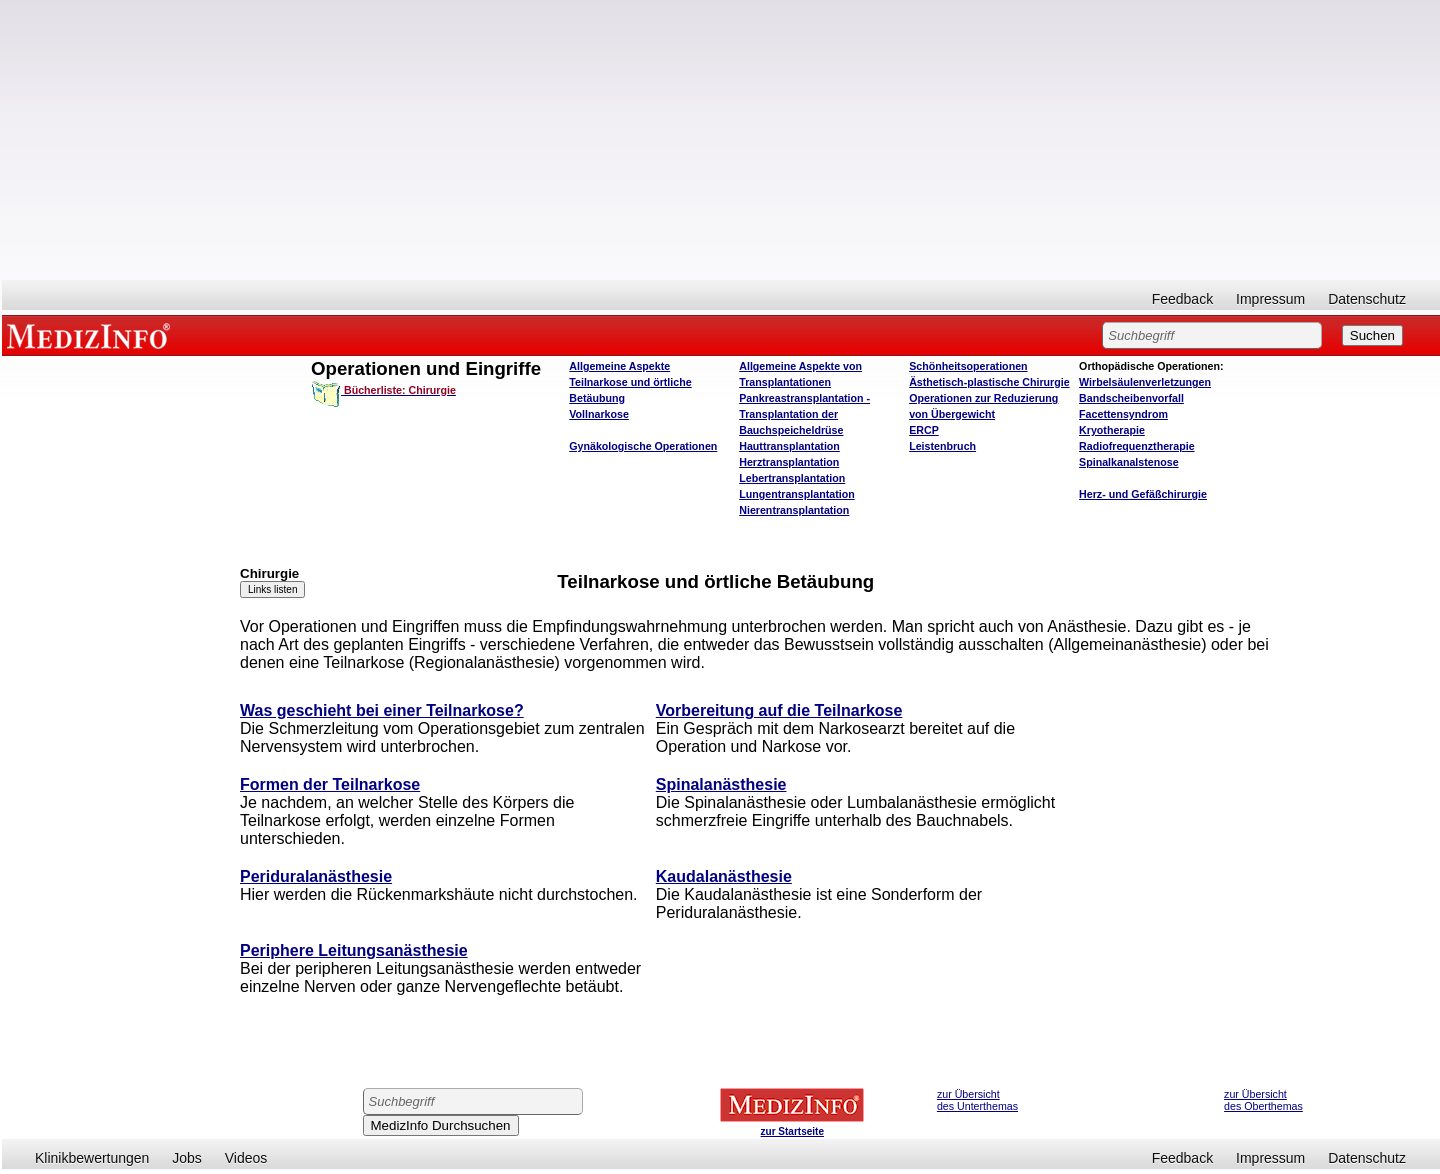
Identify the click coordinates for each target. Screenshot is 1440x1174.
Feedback (1182, 299)
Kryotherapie (1112, 430)
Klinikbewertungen (92, 1158)
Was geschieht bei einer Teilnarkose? (382, 710)
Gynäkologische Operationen (643, 446)
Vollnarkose (599, 414)
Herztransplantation (789, 462)
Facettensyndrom (1123, 414)
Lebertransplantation (792, 478)
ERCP (924, 430)
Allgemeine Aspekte (619, 366)
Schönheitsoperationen (968, 366)
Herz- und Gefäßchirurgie (1143, 494)
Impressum (1270, 299)
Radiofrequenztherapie (1136, 446)
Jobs (187, 1158)
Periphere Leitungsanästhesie (354, 950)
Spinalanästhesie (721, 784)
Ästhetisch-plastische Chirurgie (989, 382)
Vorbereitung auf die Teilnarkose (779, 710)
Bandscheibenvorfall (1131, 398)
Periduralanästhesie (316, 876)
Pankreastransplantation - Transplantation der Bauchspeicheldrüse (804, 414)
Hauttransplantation (789, 446)
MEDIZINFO (92, 335)
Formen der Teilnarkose (330, 784)
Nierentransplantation (794, 510)
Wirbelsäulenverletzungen (1145, 382)
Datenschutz (1367, 299)
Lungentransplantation (796, 494)
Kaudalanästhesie (724, 876)
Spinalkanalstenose (1129, 462)
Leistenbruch (942, 446)
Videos (246, 1158)
